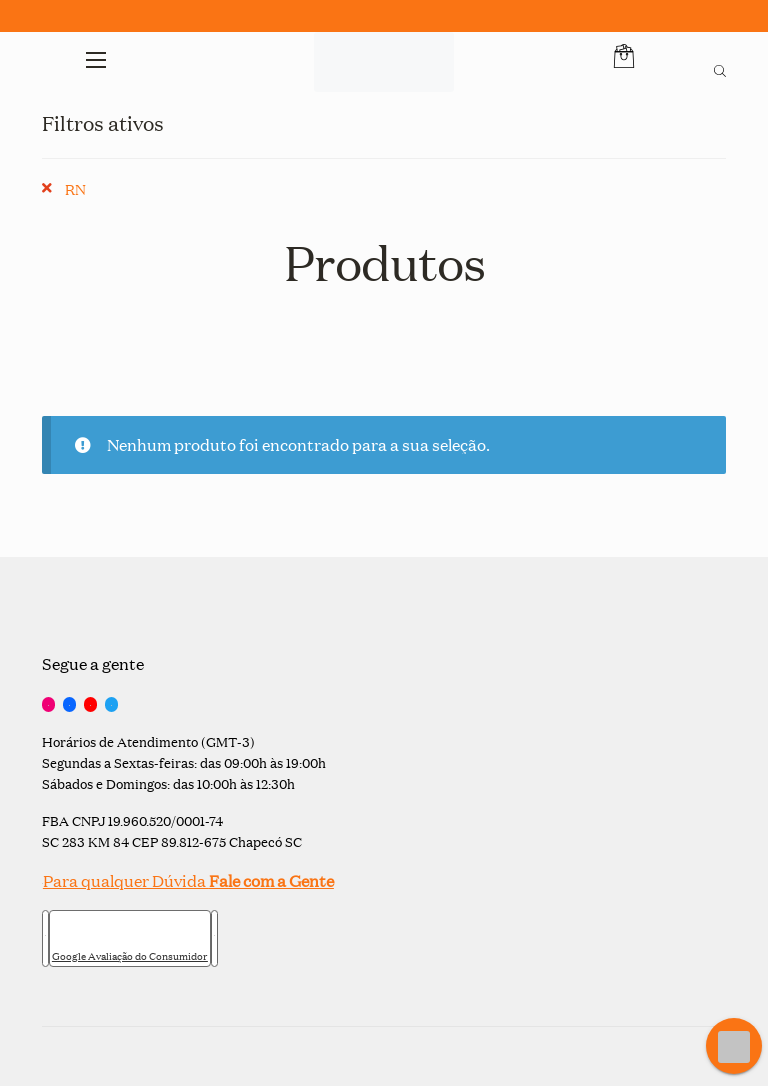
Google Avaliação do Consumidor (130, 956)
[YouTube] (90, 705)
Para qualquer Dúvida (188, 880)
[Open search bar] (720, 68)
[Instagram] (48, 705)
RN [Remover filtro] (75, 188)
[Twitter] (111, 705)
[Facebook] (69, 705)
